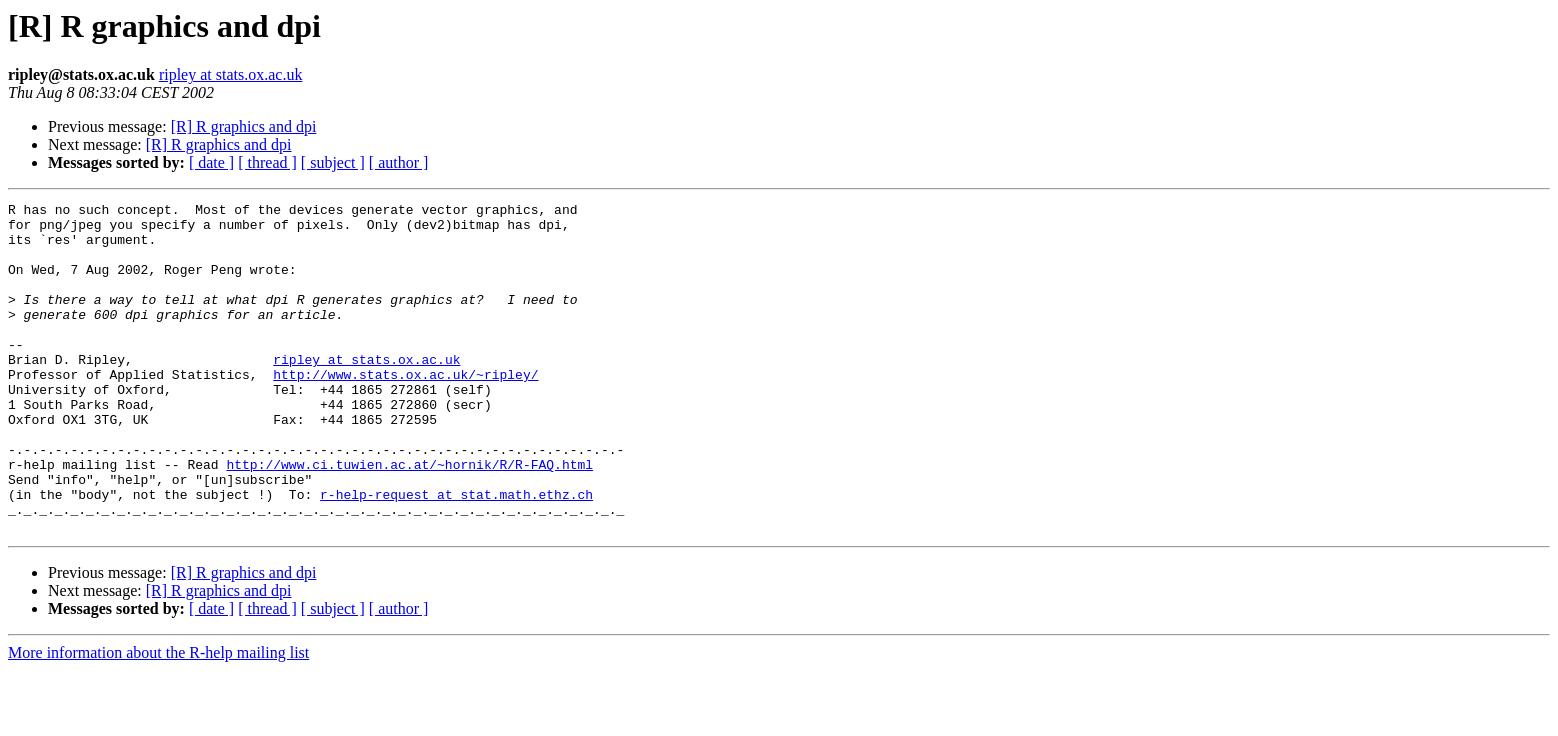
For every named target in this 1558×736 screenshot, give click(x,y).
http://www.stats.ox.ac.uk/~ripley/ (405, 410)
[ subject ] (333, 162)
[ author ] (399, 162)
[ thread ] (267, 162)
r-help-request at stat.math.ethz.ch (456, 554)
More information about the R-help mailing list (158, 718)
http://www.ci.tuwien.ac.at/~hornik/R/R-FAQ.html (409, 518)
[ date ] (211, 162)
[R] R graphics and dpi (244, 126)
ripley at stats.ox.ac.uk (231, 74)
